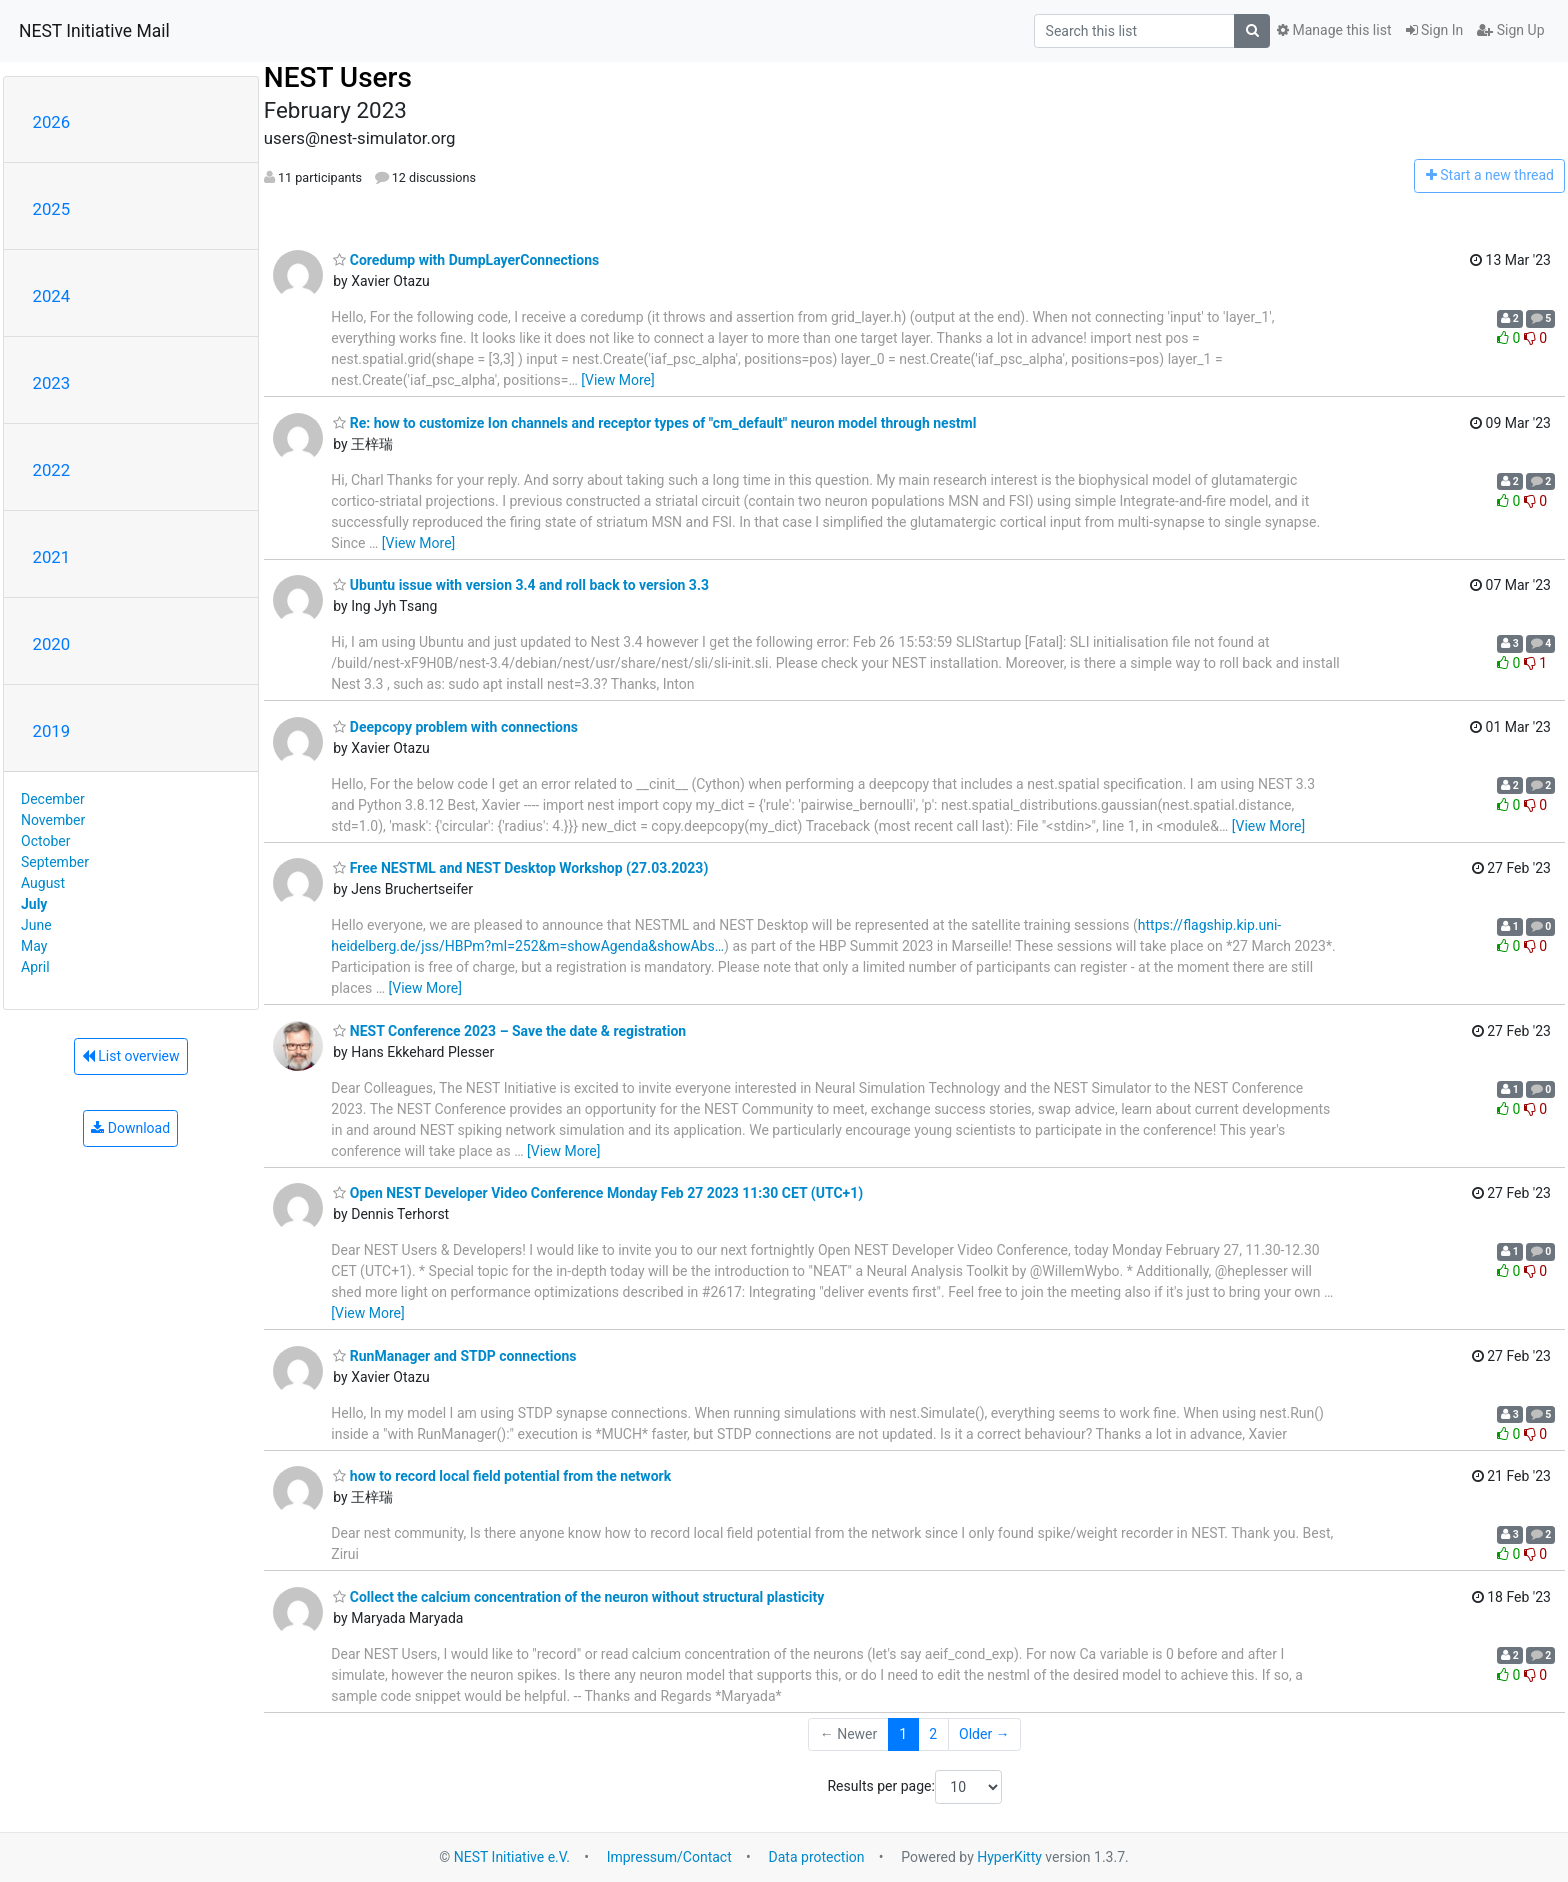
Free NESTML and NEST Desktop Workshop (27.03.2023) (520, 868)
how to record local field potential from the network (502, 1476)
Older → (984, 1734)
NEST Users (338, 77)
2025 (52, 209)
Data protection (817, 1857)
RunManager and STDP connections (454, 1356)
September (55, 862)
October (45, 841)
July (34, 904)
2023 (52, 383)
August (43, 883)
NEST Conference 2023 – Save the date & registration (509, 1031)
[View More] (617, 380)
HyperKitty (1009, 1857)
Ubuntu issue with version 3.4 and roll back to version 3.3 (521, 585)
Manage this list (1334, 30)
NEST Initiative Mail (94, 31)
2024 (52, 296)
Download (130, 1128)
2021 (52, 557)
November (53, 820)
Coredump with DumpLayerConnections (466, 260)
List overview (131, 1056)
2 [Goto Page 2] (933, 1734)
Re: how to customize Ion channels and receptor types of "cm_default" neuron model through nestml (654, 423)
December (53, 799)
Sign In (1435, 30)
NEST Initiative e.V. (512, 1857)
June (36, 925)
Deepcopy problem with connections (455, 727)
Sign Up (1510, 30)
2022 (52, 470)
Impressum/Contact (669, 1857)
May (34, 946)
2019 (52, 731)
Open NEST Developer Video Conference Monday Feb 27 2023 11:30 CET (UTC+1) (598, 1193)
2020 (52, 644)
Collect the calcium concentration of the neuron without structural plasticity (578, 1597)
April (35, 967)
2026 (52, 122)
